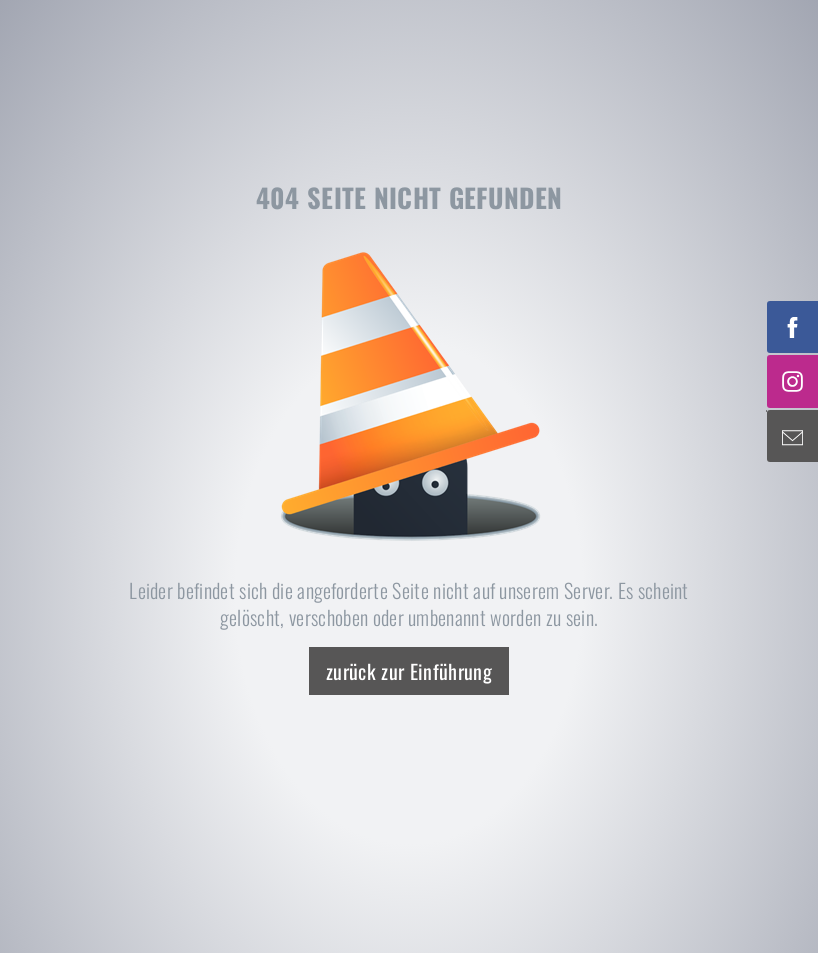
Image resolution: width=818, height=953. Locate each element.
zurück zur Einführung (409, 671)
